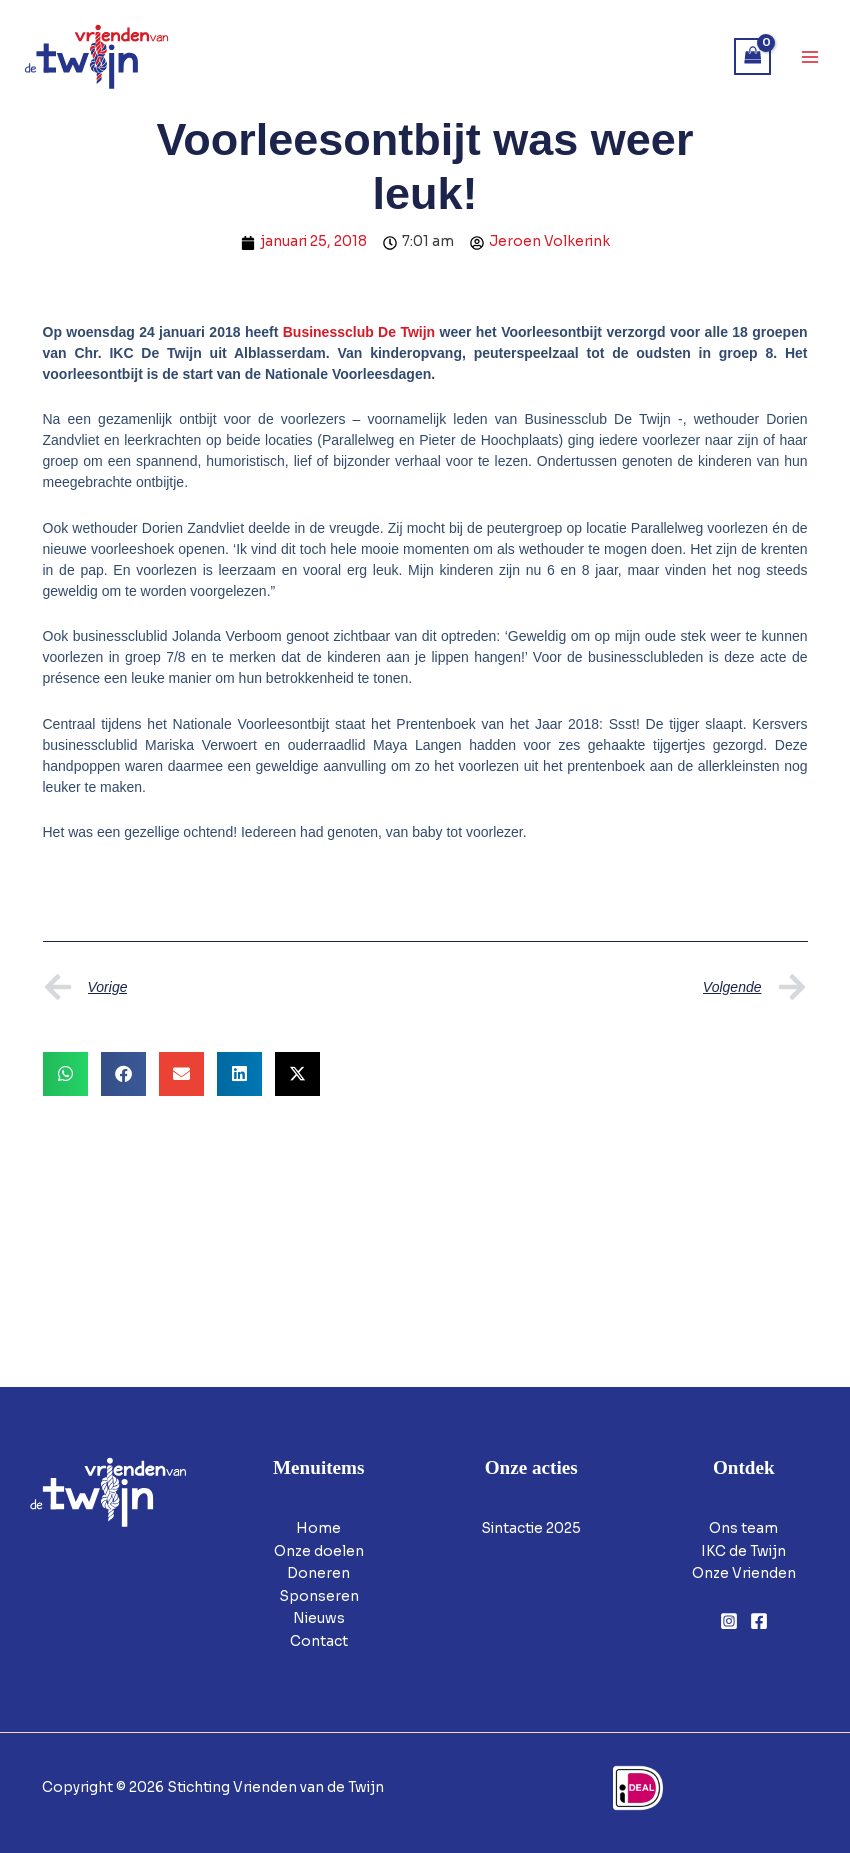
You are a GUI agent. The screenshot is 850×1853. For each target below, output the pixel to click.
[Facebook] (759, 1621)
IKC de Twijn (743, 1551)
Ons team (743, 1528)
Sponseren (319, 1596)
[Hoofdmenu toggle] (810, 56)
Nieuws (319, 1618)
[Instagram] (729, 1621)
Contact (319, 1641)
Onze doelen (319, 1551)
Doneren (318, 1573)
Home (318, 1528)
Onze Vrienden (744, 1573)
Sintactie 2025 (531, 1528)
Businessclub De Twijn (361, 332)
